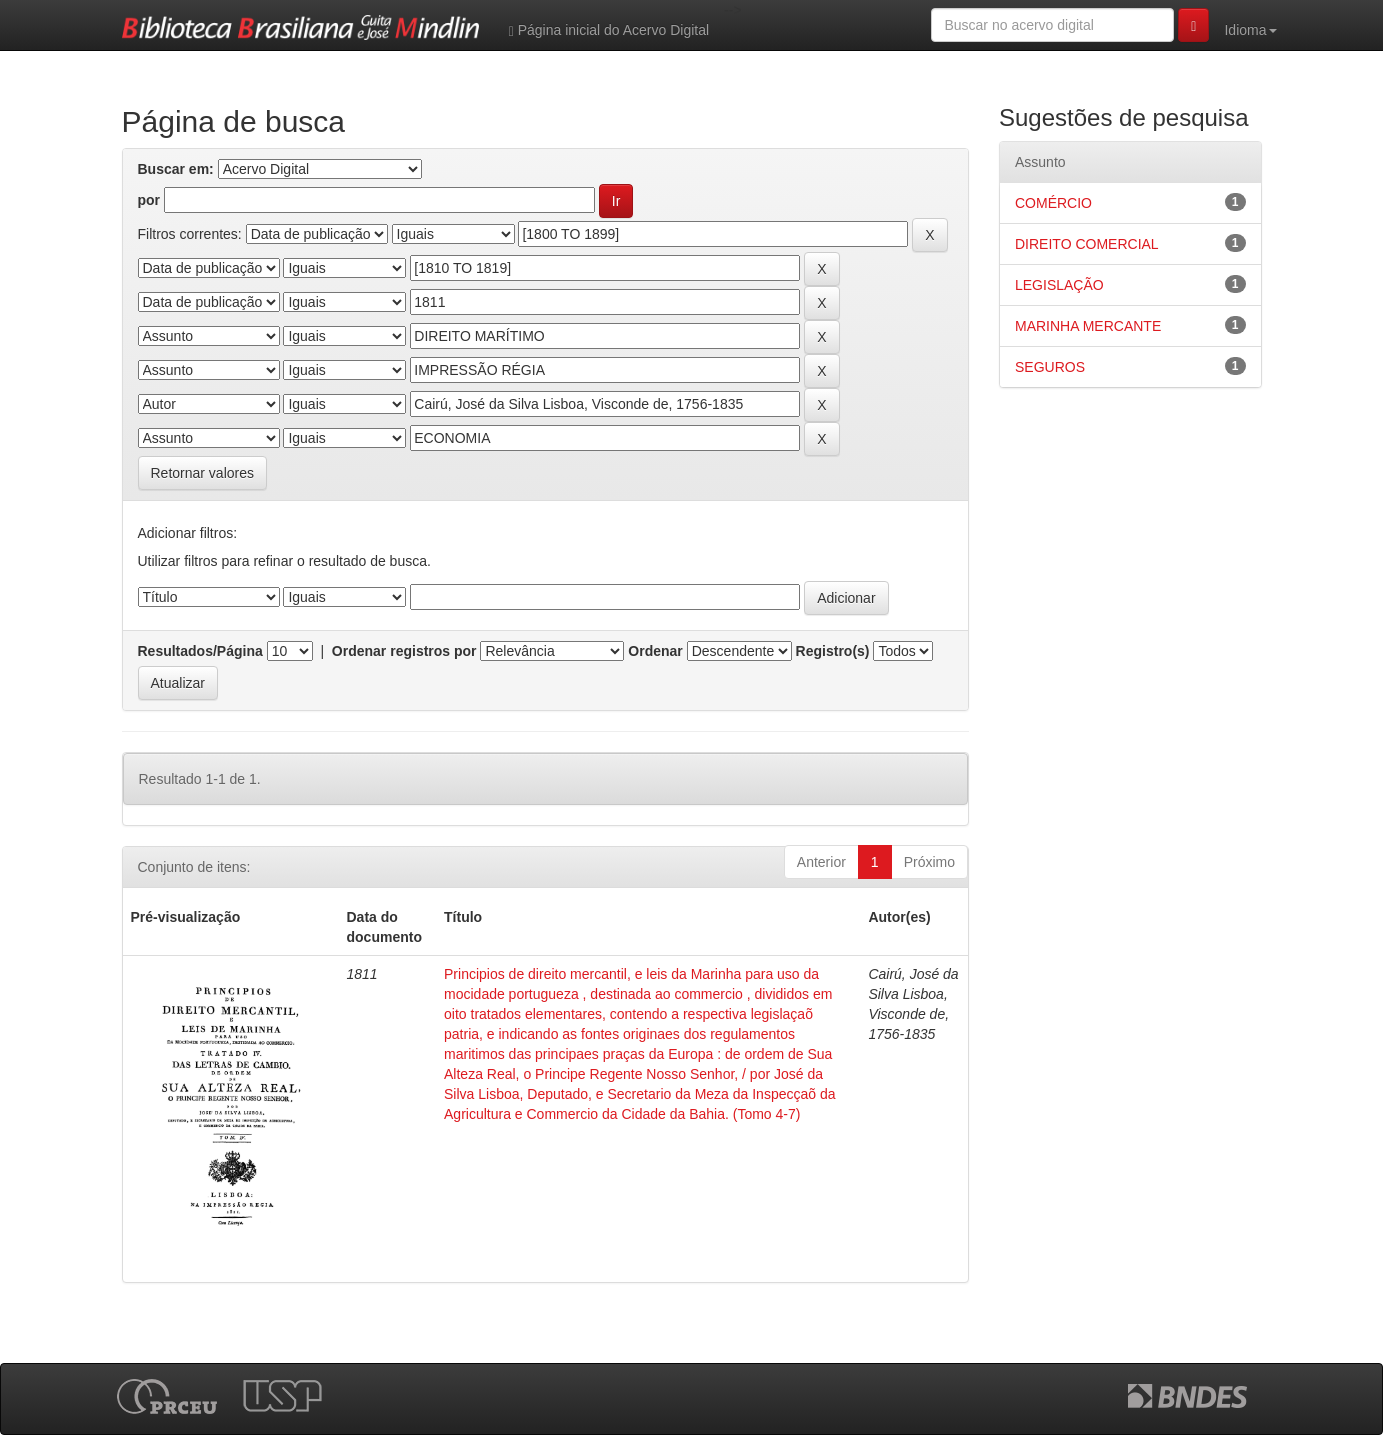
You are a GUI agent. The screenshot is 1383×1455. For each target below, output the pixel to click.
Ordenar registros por (404, 651)
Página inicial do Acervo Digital (609, 30)
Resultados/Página (200, 651)
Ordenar (655, 651)
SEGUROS (1050, 367)
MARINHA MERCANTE (1088, 326)
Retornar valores (203, 473)
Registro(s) (833, 651)
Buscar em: (176, 169)
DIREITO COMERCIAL (1087, 244)
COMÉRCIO (1053, 203)
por (149, 200)
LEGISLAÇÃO (1059, 285)
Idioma (1250, 30)
